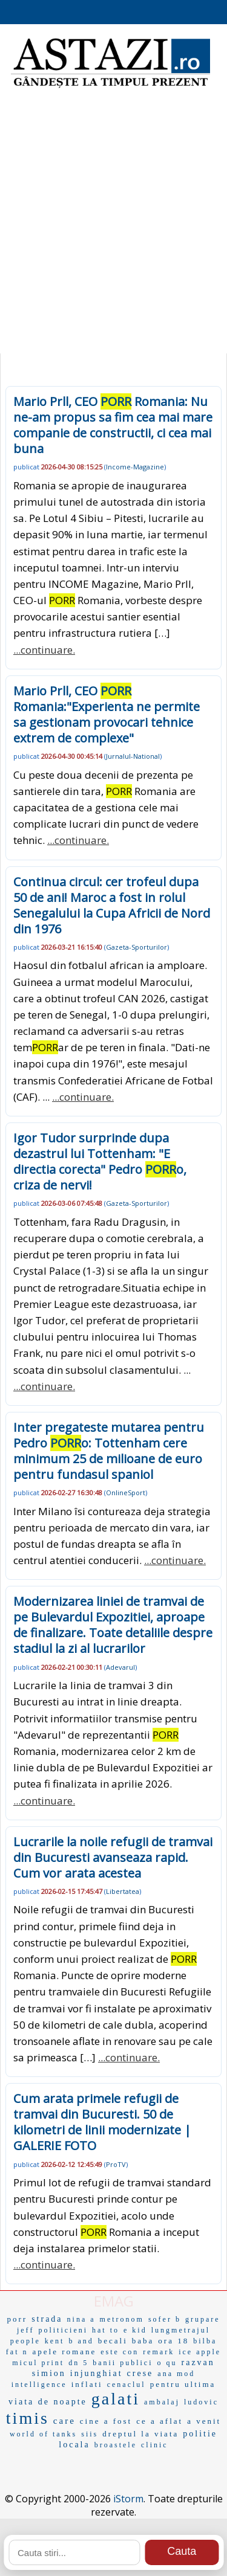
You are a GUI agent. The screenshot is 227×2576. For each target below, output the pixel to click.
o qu (167, 2363)
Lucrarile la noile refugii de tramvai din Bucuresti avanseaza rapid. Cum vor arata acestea (112, 1857)
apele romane (65, 2351)
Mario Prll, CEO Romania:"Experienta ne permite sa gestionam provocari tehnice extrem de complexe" (106, 714)
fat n (17, 2352)
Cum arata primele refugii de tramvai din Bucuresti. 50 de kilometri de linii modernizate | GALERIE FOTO (102, 2122)
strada (46, 2318)
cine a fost (106, 2421)
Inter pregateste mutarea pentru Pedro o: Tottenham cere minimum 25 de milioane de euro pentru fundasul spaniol (108, 1451)
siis (89, 2434)
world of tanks (43, 2434)
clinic (154, 2445)
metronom (122, 2319)
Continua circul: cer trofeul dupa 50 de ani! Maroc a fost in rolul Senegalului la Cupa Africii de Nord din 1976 (111, 905)
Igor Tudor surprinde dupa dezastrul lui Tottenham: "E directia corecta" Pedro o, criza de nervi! (99, 1161)
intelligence (39, 2384)
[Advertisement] (113, 228)
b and (80, 2341)
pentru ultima (183, 2384)
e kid (135, 2330)
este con (119, 2352)
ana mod (176, 2373)
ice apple (200, 2352)
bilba (205, 2341)
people (25, 2341)
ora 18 (173, 2340)
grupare (202, 2319)
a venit (204, 2421)
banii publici (123, 2363)
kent (55, 2341)
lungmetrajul (180, 2330)
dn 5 (78, 2363)
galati (115, 2398)
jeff (25, 2330)
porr (17, 2318)
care (64, 2421)
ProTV (116, 2164)
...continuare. (44, 650)
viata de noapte (47, 2401)
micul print (38, 2363)
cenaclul (126, 2384)
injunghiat (96, 2373)
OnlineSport (125, 1492)
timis (27, 2418)
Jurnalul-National (133, 756)
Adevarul (120, 1667)
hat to (105, 2330)
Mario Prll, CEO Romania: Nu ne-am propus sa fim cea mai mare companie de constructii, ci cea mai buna (112, 425)
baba (143, 2340)
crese (140, 2373)
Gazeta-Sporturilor (136, 947)
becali (113, 2340)
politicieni (63, 2330)
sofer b (164, 2319)
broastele (115, 2445)
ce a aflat (159, 2421)
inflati (87, 2384)
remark (158, 2352)
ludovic (201, 2402)
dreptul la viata (140, 2433)
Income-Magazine (135, 466)
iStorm (128, 2498)
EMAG (114, 2301)
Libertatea (122, 1891)
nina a (81, 2319)
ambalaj (162, 2402)
